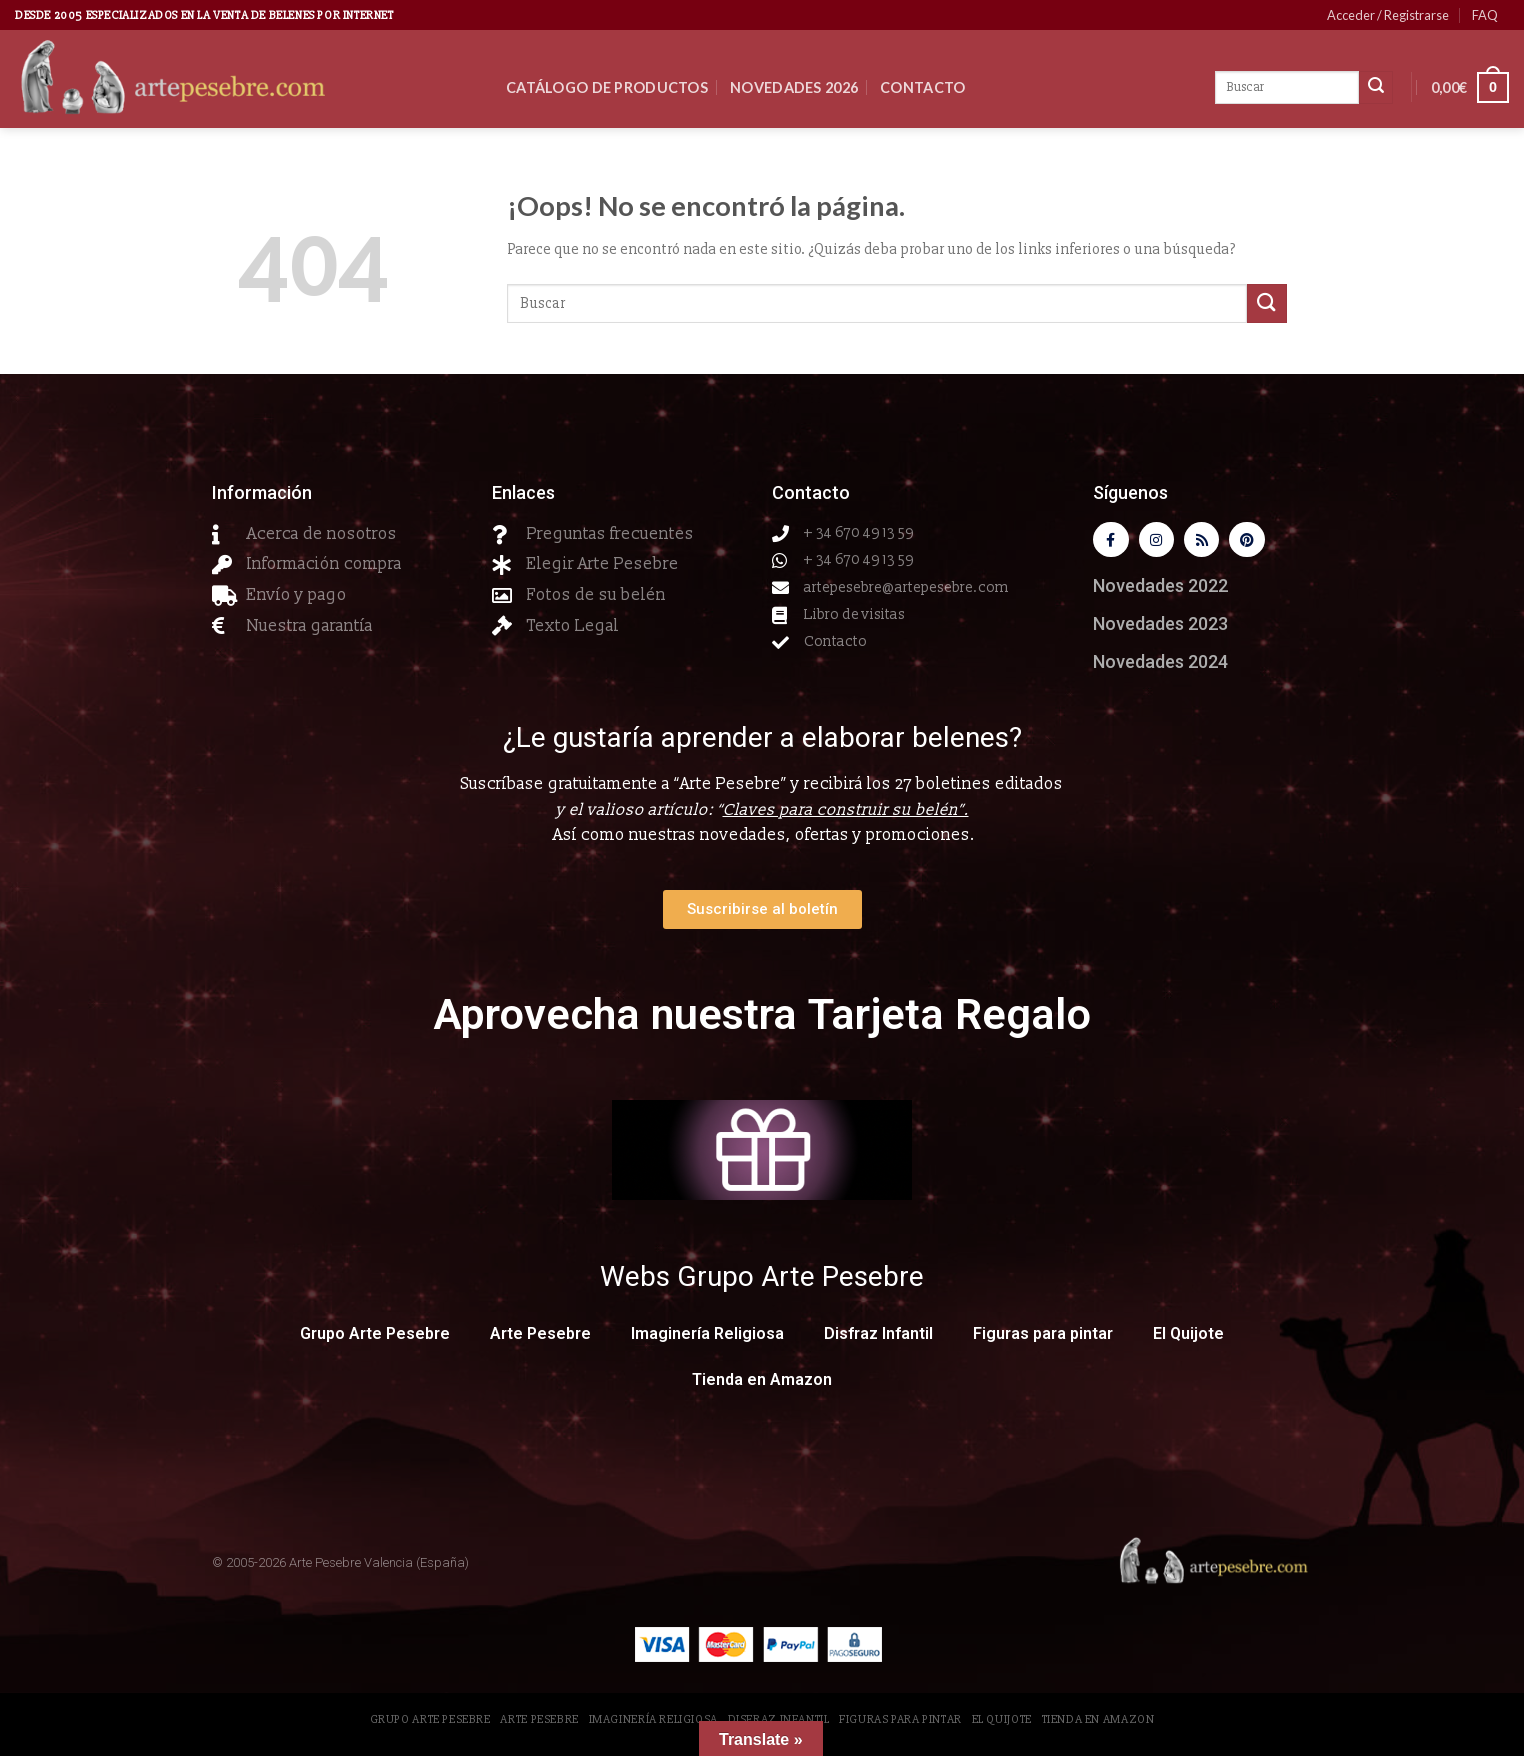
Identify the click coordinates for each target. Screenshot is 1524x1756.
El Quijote (1188, 1337)
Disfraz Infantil (878, 1337)
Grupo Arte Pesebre (375, 1337)
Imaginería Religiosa (707, 1337)
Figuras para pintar (1043, 1337)
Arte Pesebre (540, 1337)
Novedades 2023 (1160, 627)
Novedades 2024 (1160, 665)
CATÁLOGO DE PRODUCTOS (607, 87)
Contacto (922, 87)
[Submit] (1267, 303)
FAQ (1485, 15)
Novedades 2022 (1160, 589)
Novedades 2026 (794, 87)
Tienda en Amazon (762, 1383)
